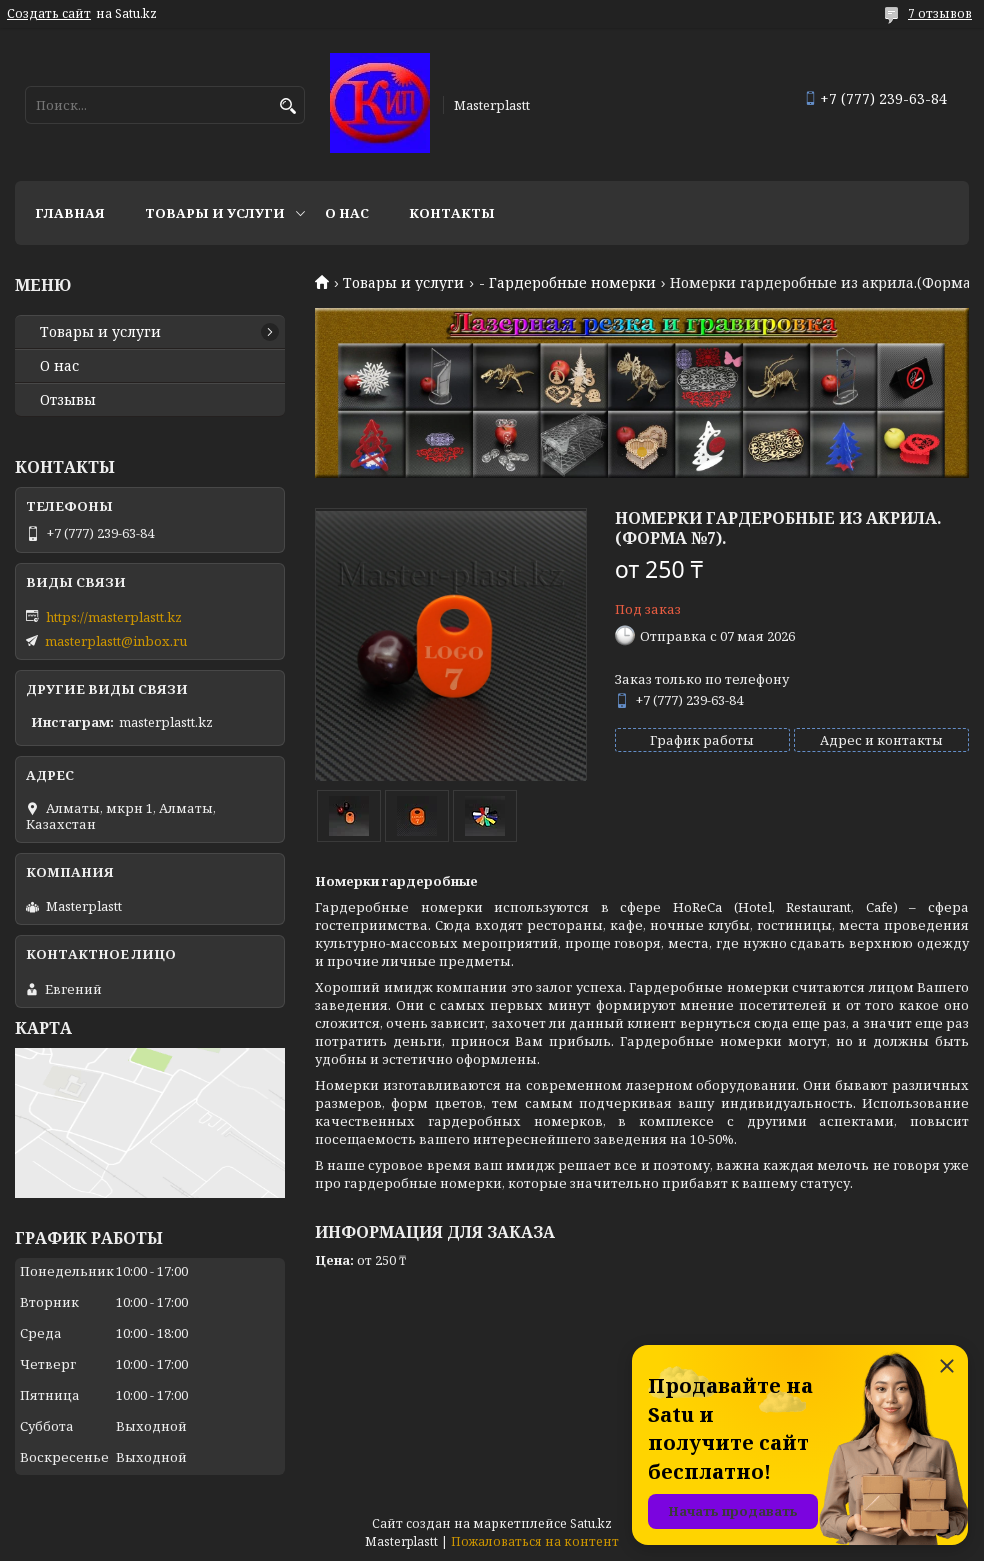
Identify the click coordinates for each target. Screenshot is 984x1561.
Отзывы (68, 400)
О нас (347, 213)
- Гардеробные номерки (567, 283)
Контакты (452, 213)
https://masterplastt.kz (114, 617)
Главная (70, 213)
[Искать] (287, 106)
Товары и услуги (215, 213)
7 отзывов (940, 13)
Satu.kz (591, 1523)
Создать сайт (49, 14)
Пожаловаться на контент (535, 1541)
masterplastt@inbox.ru (116, 641)
